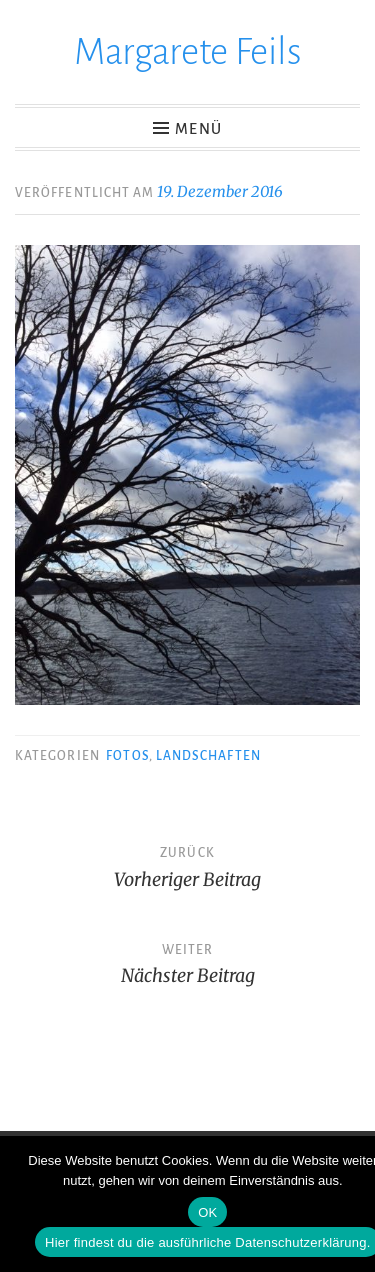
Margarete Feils (188, 52)
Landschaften (208, 756)
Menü (198, 129)
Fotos (127, 756)
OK (207, 1212)
